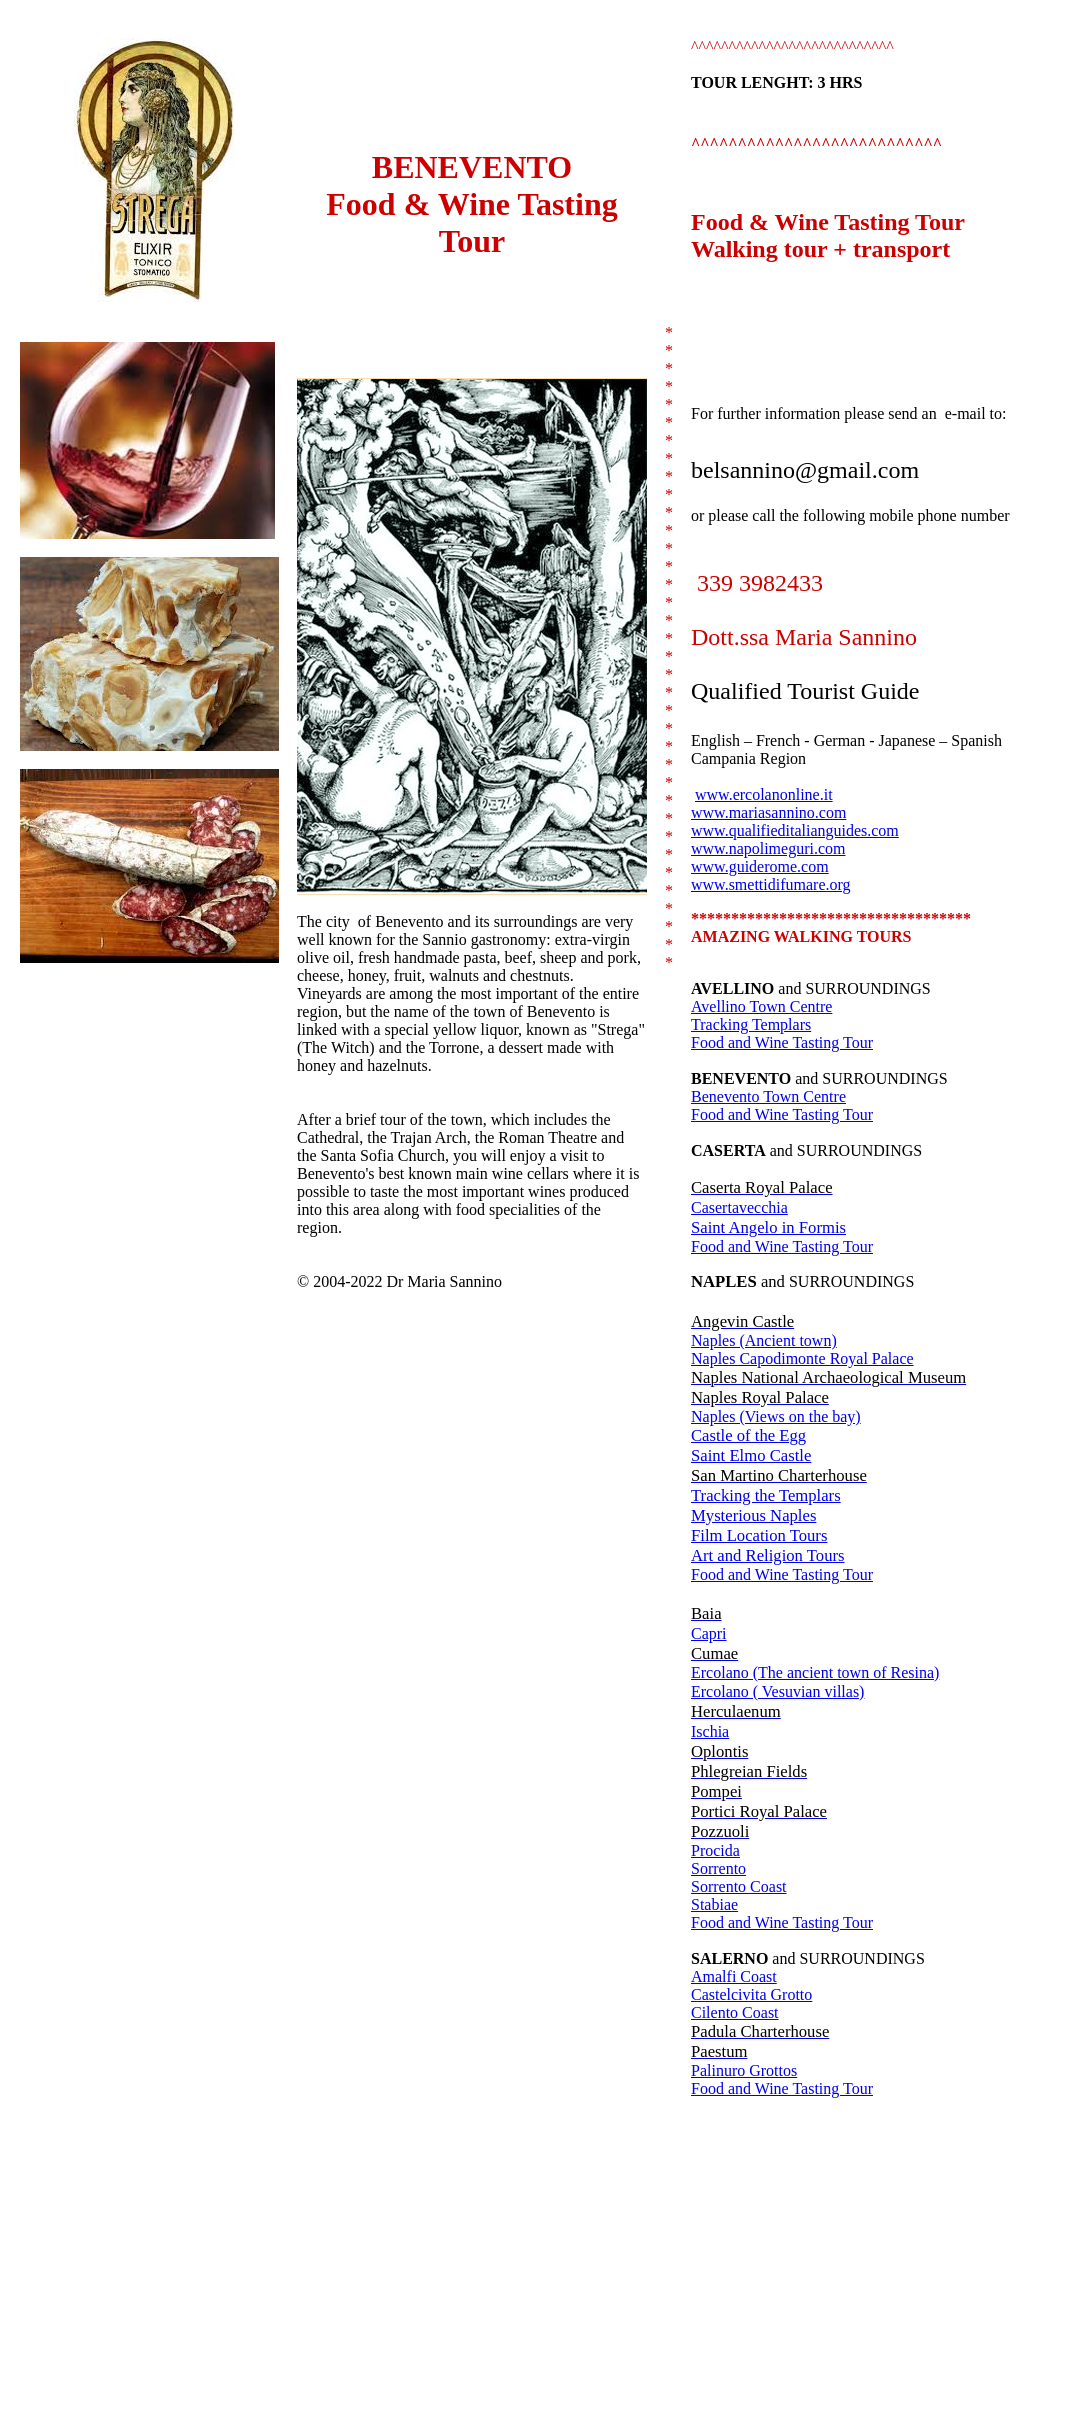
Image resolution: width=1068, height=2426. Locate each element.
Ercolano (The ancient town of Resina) (815, 1672)
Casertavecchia (739, 1207)
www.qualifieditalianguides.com (795, 830)
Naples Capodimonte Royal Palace (802, 1358)
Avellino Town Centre (761, 1006)
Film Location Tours (759, 1535)
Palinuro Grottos (744, 2070)
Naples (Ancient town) (764, 1340)
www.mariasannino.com (768, 812)
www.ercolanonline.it (764, 794)
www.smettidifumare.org (771, 884)
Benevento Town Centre (768, 1096)
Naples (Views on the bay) (776, 1416)
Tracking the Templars (766, 1495)
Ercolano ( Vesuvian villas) (777, 1691)
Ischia (710, 1731)
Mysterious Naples (753, 1515)
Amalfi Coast (734, 1976)
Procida (715, 1850)
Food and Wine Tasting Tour (782, 1042)
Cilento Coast (735, 2012)
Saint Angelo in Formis (768, 1227)
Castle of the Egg (748, 1435)
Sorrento (718, 1868)
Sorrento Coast (739, 1886)
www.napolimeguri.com (768, 848)
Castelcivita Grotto (751, 1994)
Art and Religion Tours (768, 1555)
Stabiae (714, 1904)
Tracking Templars (751, 1024)
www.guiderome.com (760, 866)
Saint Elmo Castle (751, 1455)
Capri (709, 1633)
